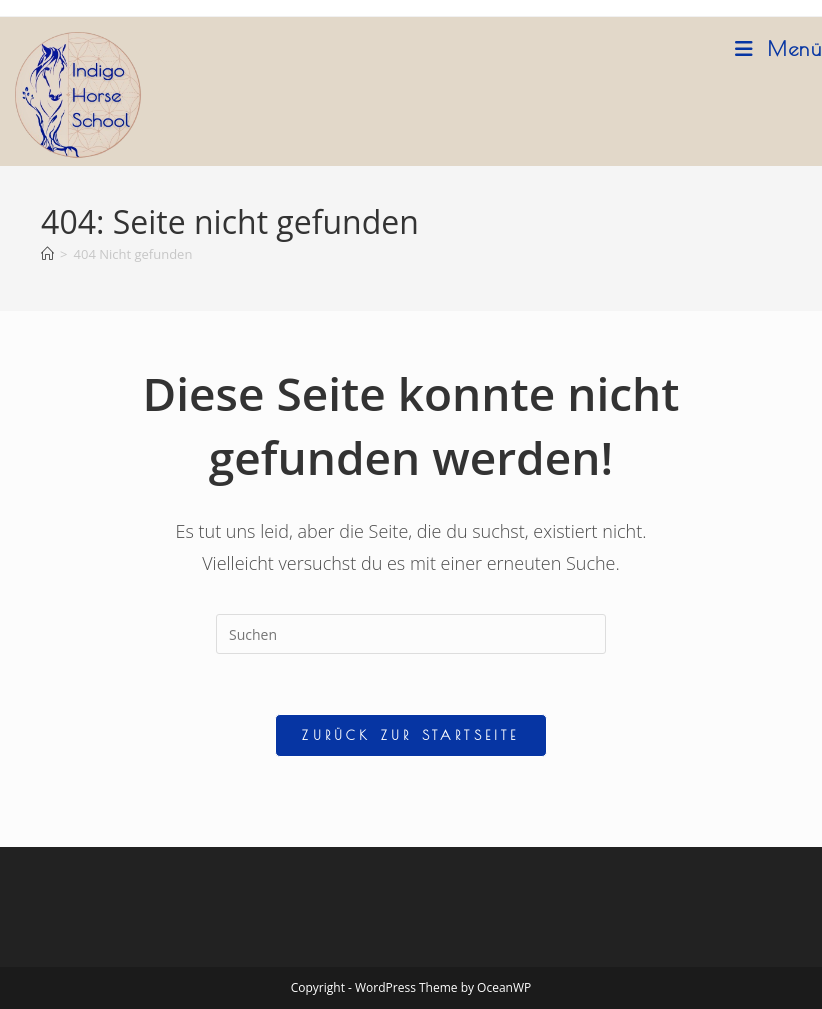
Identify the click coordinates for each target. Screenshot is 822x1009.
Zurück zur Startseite (410, 735)
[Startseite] (47, 254)
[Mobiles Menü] (778, 48)
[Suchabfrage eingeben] (411, 634)
